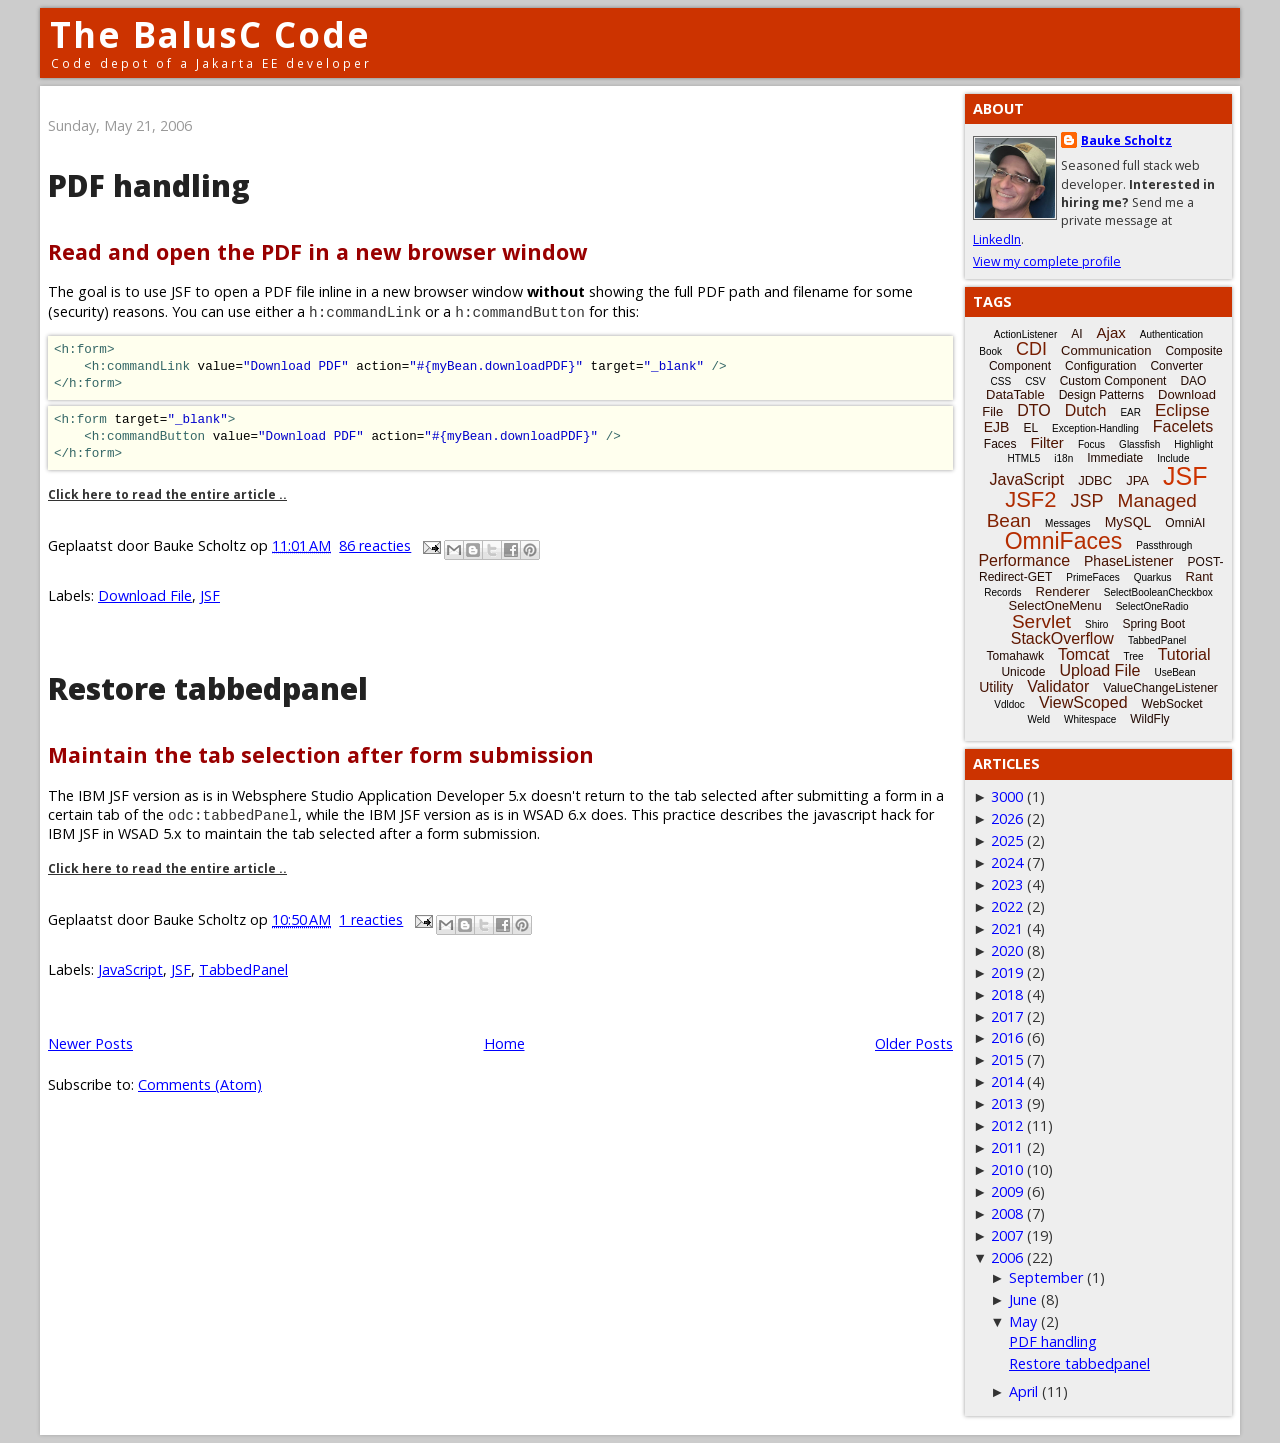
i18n (1063, 458)
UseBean (1174, 672)
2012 (1007, 1125)
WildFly (1149, 719)
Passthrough (1164, 545)
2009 (1007, 1191)
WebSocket (1172, 704)
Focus (1091, 444)
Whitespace (1090, 719)
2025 (1007, 840)
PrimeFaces (1092, 577)
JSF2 (1030, 499)
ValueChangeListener (1160, 688)
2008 (1007, 1213)
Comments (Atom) (200, 1084)
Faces (1000, 444)
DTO (1033, 410)
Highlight (1193, 444)
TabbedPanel (243, 969)
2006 (1007, 1257)
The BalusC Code (210, 34)
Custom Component (1113, 381)
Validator (1058, 686)
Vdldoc (1009, 704)
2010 (1007, 1169)
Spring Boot (1153, 624)
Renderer (1063, 591)
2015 (1007, 1059)
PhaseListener (1129, 561)
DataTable (1015, 394)
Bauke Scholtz (1126, 140)
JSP (1087, 501)
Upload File (1099, 670)
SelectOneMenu (1054, 605)
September (1046, 1277)
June (1023, 1299)
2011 (1007, 1147)
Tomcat (1084, 654)
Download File (145, 595)
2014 (1007, 1081)
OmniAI (1185, 523)
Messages (1068, 523)
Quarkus (1153, 577)
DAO (1193, 381)
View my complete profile (1047, 261)
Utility (996, 687)
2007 (1007, 1235)
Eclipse (1182, 410)
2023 (1007, 884)
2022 (1007, 906)
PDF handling (149, 185)
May (1023, 1321)
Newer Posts (90, 1043)
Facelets (1183, 426)
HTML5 (1024, 458)
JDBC (1095, 480)
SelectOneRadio (1152, 606)
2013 (1007, 1103)
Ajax (1111, 332)
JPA (1137, 480)
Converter (1176, 366)
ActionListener (1025, 334)
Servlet (1041, 621)
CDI (1031, 349)
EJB (997, 427)
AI (1076, 334)
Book (990, 351)
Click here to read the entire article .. (167, 494)
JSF (210, 595)
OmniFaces (1064, 541)
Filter (1047, 442)
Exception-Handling (1095, 428)
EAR (1130, 412)
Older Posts (914, 1043)
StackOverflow (1062, 638)
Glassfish (1139, 444)
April (1023, 1391)
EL (1030, 428)
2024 (1007, 862)
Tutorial (1184, 654)
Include (1173, 458)
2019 (1007, 972)
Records (1002, 592)
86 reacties (375, 545)
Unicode (1023, 672)
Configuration (1100, 366)
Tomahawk (1015, 656)
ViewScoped (1083, 702)
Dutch (1086, 410)
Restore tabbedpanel (208, 688)
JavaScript (130, 969)
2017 (1007, 1016)
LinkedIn (997, 239)
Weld (1038, 719)
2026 (1007, 818)
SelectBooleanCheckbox (1158, 592)
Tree (1133, 656)
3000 (1007, 796)
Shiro (1096, 624)
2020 (1007, 950)
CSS (1001, 381)
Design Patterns (1101, 395)
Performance (1024, 560)
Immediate (1115, 458)
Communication (1106, 350)
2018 (1007, 994)
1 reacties (371, 919)
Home (504, 1043)
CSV (1035, 381)
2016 (1007, 1037)
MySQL (1128, 522)
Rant (1199, 576)
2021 (1007, 928)
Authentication (1171, 334)
